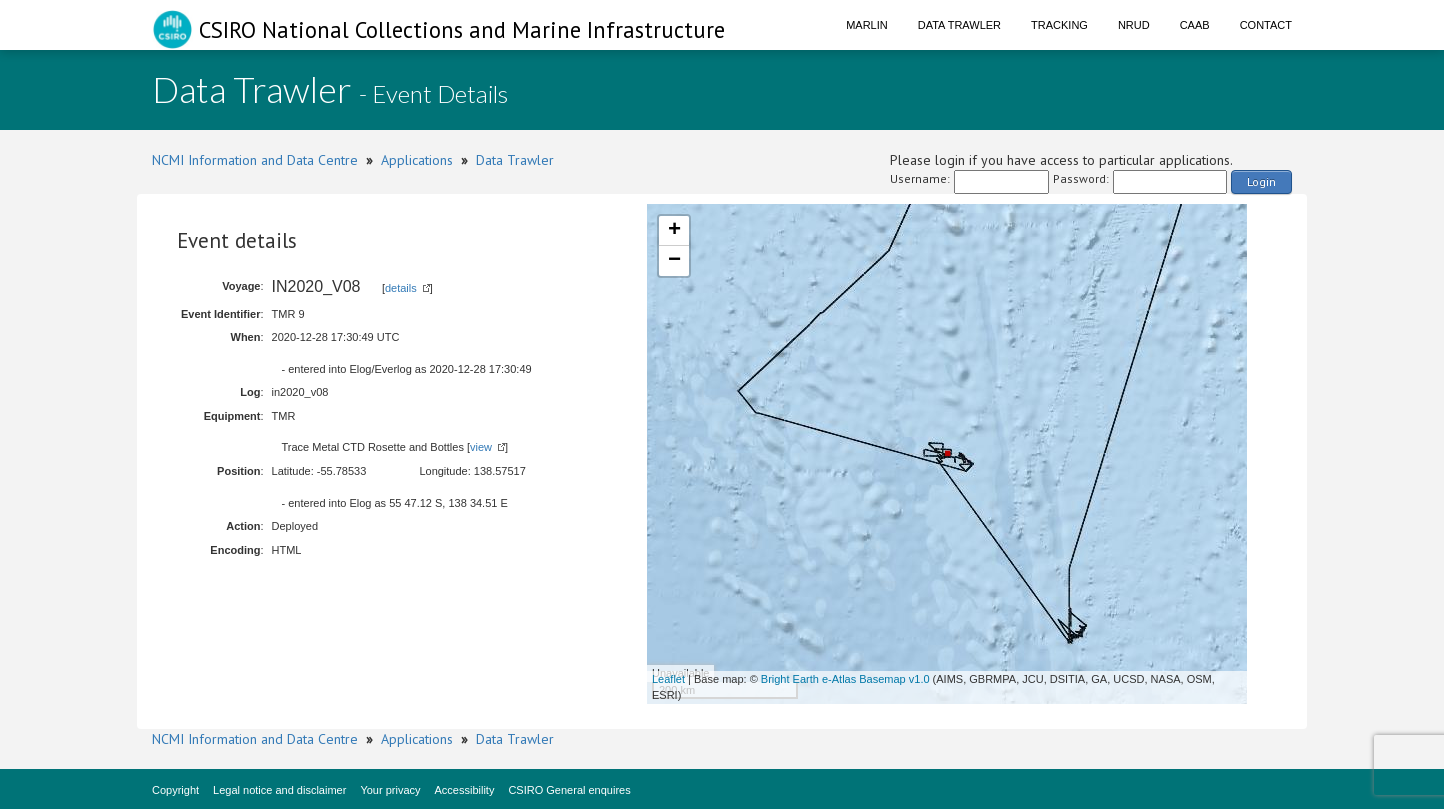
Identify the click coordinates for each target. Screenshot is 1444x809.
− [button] (674, 261)
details (401, 288)
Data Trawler (959, 25)
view (481, 447)
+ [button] (674, 231)
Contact (1266, 25)
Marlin (867, 25)
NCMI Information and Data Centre (255, 160)
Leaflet (668, 679)
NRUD (1134, 25)
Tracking (1059, 25)
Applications (417, 160)
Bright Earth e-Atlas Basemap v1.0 (845, 679)
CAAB (1195, 25)
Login (1261, 181)
